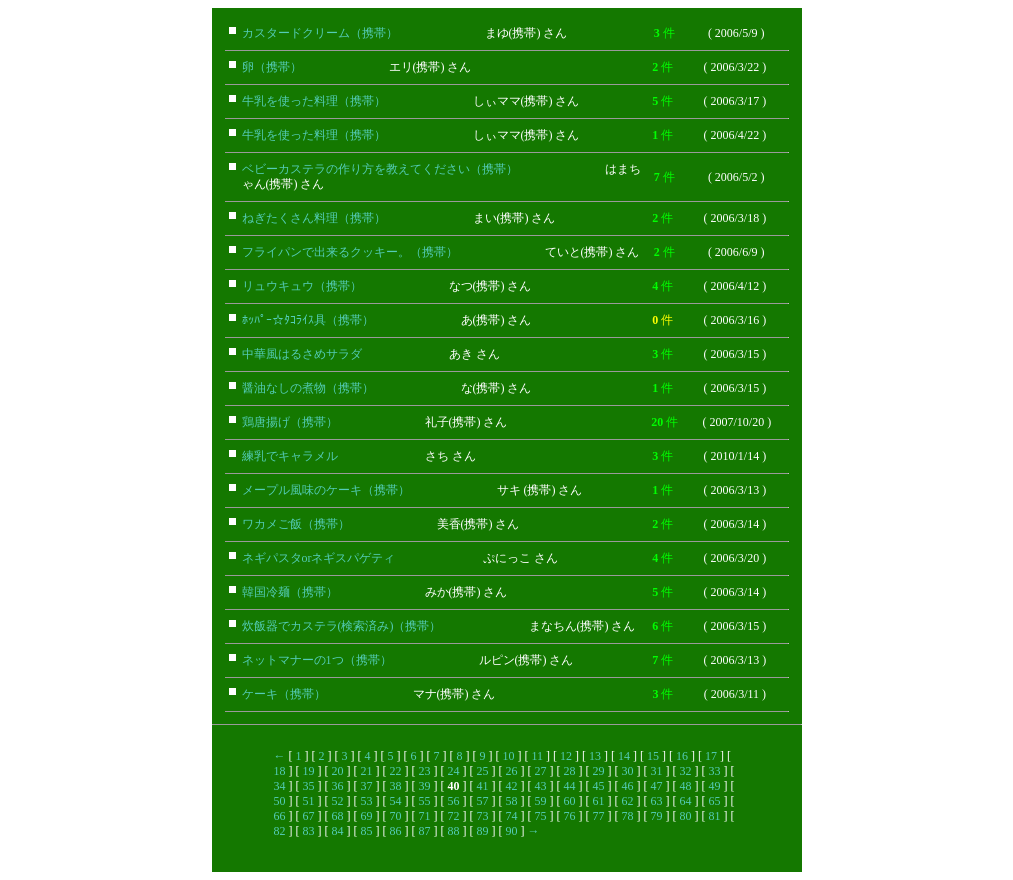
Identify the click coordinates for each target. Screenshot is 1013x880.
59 (541, 801)
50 (280, 801)
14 (624, 756)
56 (454, 801)
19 (309, 771)
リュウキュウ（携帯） (302, 286)
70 (396, 816)
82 (280, 831)
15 (653, 756)
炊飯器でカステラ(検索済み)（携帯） (342, 626)
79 (657, 816)
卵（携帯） (272, 67)
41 (483, 786)
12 (566, 756)
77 (599, 816)
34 (280, 786)
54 (396, 801)
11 (538, 756)
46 (628, 786)
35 (309, 786)
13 (595, 756)
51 (309, 801)
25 (483, 771)
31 (657, 771)
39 (425, 786)
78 (628, 816)
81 (715, 816)
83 (309, 831)
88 (454, 831)
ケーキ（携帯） (284, 694)
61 (599, 801)
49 (715, 786)
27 (541, 771)
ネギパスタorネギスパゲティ (319, 558)
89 (483, 831)
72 (454, 816)
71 (425, 816)
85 (367, 831)
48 (686, 786)
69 (367, 816)
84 (338, 831)
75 (541, 816)
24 (454, 771)
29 (599, 771)
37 (367, 786)
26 (512, 771)
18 (280, 771)
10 (509, 756)
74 (512, 816)
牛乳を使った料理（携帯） (314, 101)
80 (686, 816)
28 (570, 771)
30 (628, 771)
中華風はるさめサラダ (302, 354)
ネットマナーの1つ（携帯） (317, 660)
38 (396, 786)
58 (512, 801)
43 (541, 786)
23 (425, 771)
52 (338, 801)
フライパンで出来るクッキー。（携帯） (350, 252)
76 (570, 816)
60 (570, 801)
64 (686, 801)
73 (483, 816)
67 (309, 816)
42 (512, 786)
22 (396, 771)
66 (280, 816)
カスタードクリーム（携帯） (320, 33)
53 (367, 801)
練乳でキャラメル (290, 456)
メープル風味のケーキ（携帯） (326, 490)
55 (425, 801)
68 (338, 816)
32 (686, 771)
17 (711, 756)
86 (396, 831)
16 (682, 756)
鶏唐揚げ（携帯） (290, 422)
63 (657, 801)
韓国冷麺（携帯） (290, 592)
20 (338, 771)
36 (338, 786)
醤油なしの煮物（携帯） (308, 388)
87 (425, 831)
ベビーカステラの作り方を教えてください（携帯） (380, 169)
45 (599, 786)
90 (512, 831)
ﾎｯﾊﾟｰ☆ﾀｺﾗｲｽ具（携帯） (308, 320)
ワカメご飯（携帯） (296, 524)
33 (715, 771)
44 (570, 786)
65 (715, 801)
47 (657, 786)
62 (628, 801)
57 (483, 801)
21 (367, 771)
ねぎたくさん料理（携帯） (314, 218)
